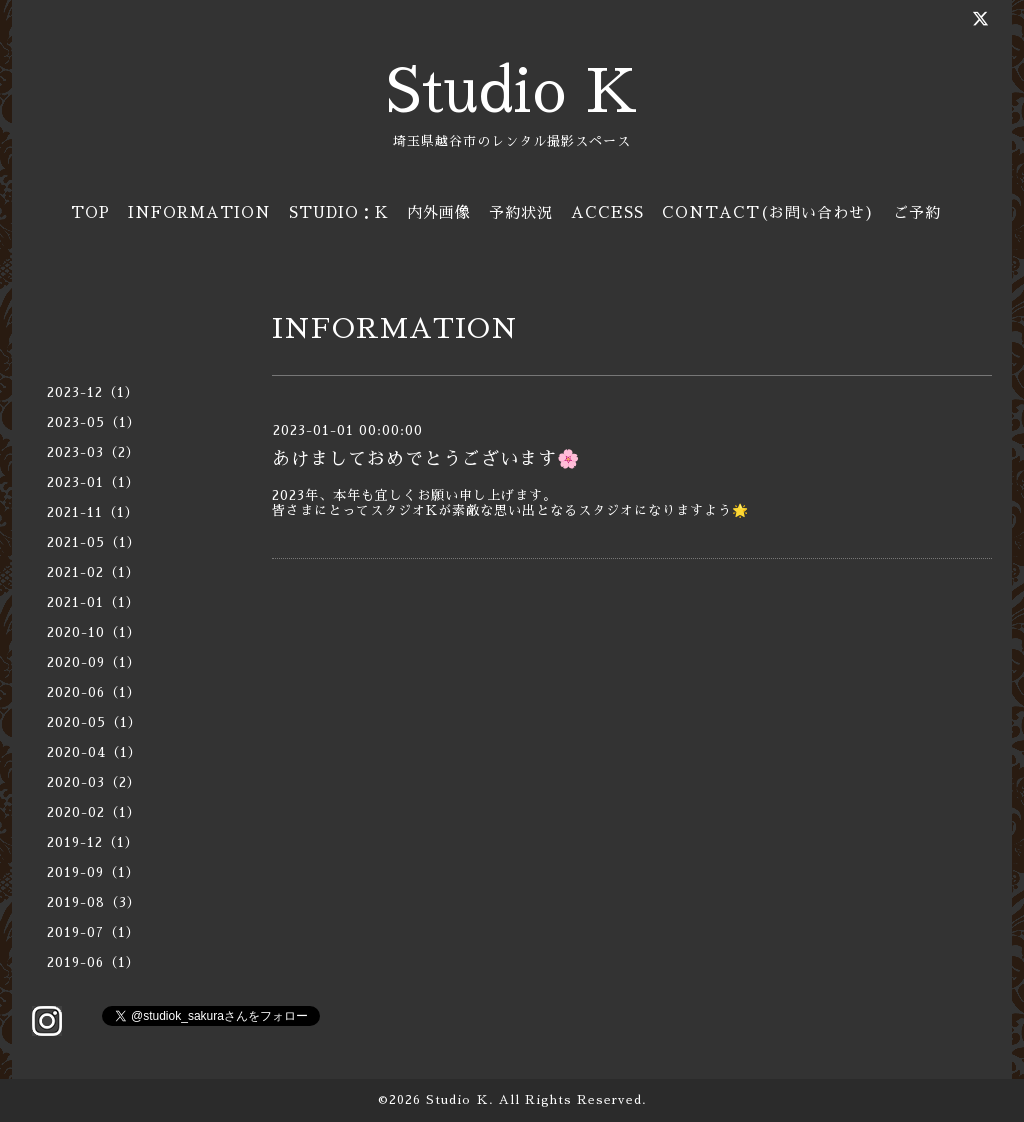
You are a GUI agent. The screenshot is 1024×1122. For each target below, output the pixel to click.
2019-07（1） (93, 932)
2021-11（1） (93, 512)
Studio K (512, 92)
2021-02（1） (93, 572)
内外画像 (439, 212)
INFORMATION (199, 212)
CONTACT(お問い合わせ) (768, 212)
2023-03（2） (93, 452)
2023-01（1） (93, 482)
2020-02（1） (94, 812)
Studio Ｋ (457, 1100)
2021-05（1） (94, 542)
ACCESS (607, 212)
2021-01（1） (93, 602)
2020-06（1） (94, 692)
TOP (90, 212)
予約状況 (521, 212)
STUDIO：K (339, 212)
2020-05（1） (94, 722)
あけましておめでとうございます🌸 (426, 459)
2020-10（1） (94, 632)
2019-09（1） (93, 872)
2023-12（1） (93, 392)
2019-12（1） (93, 842)
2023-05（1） (94, 422)
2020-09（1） (94, 662)
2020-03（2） (94, 782)
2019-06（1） (93, 962)
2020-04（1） (94, 752)
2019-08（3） (94, 902)
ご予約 (917, 212)
